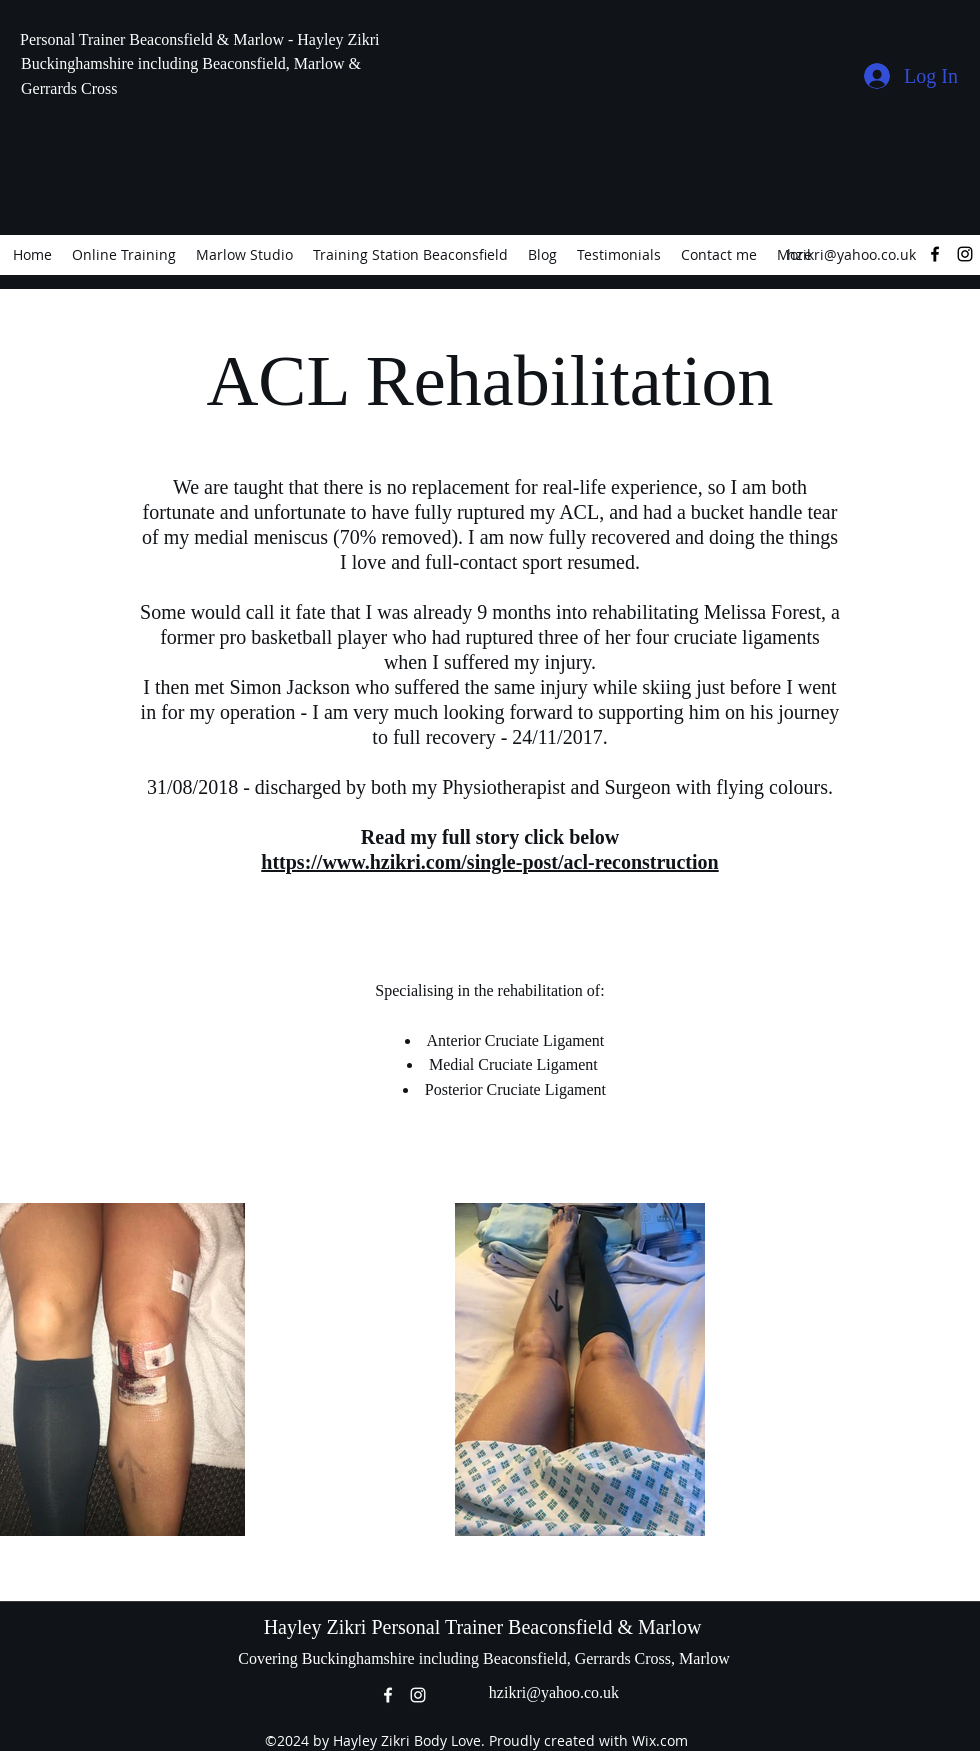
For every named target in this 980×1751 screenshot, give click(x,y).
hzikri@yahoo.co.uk (851, 254)
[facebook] (935, 254)
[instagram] (965, 254)
